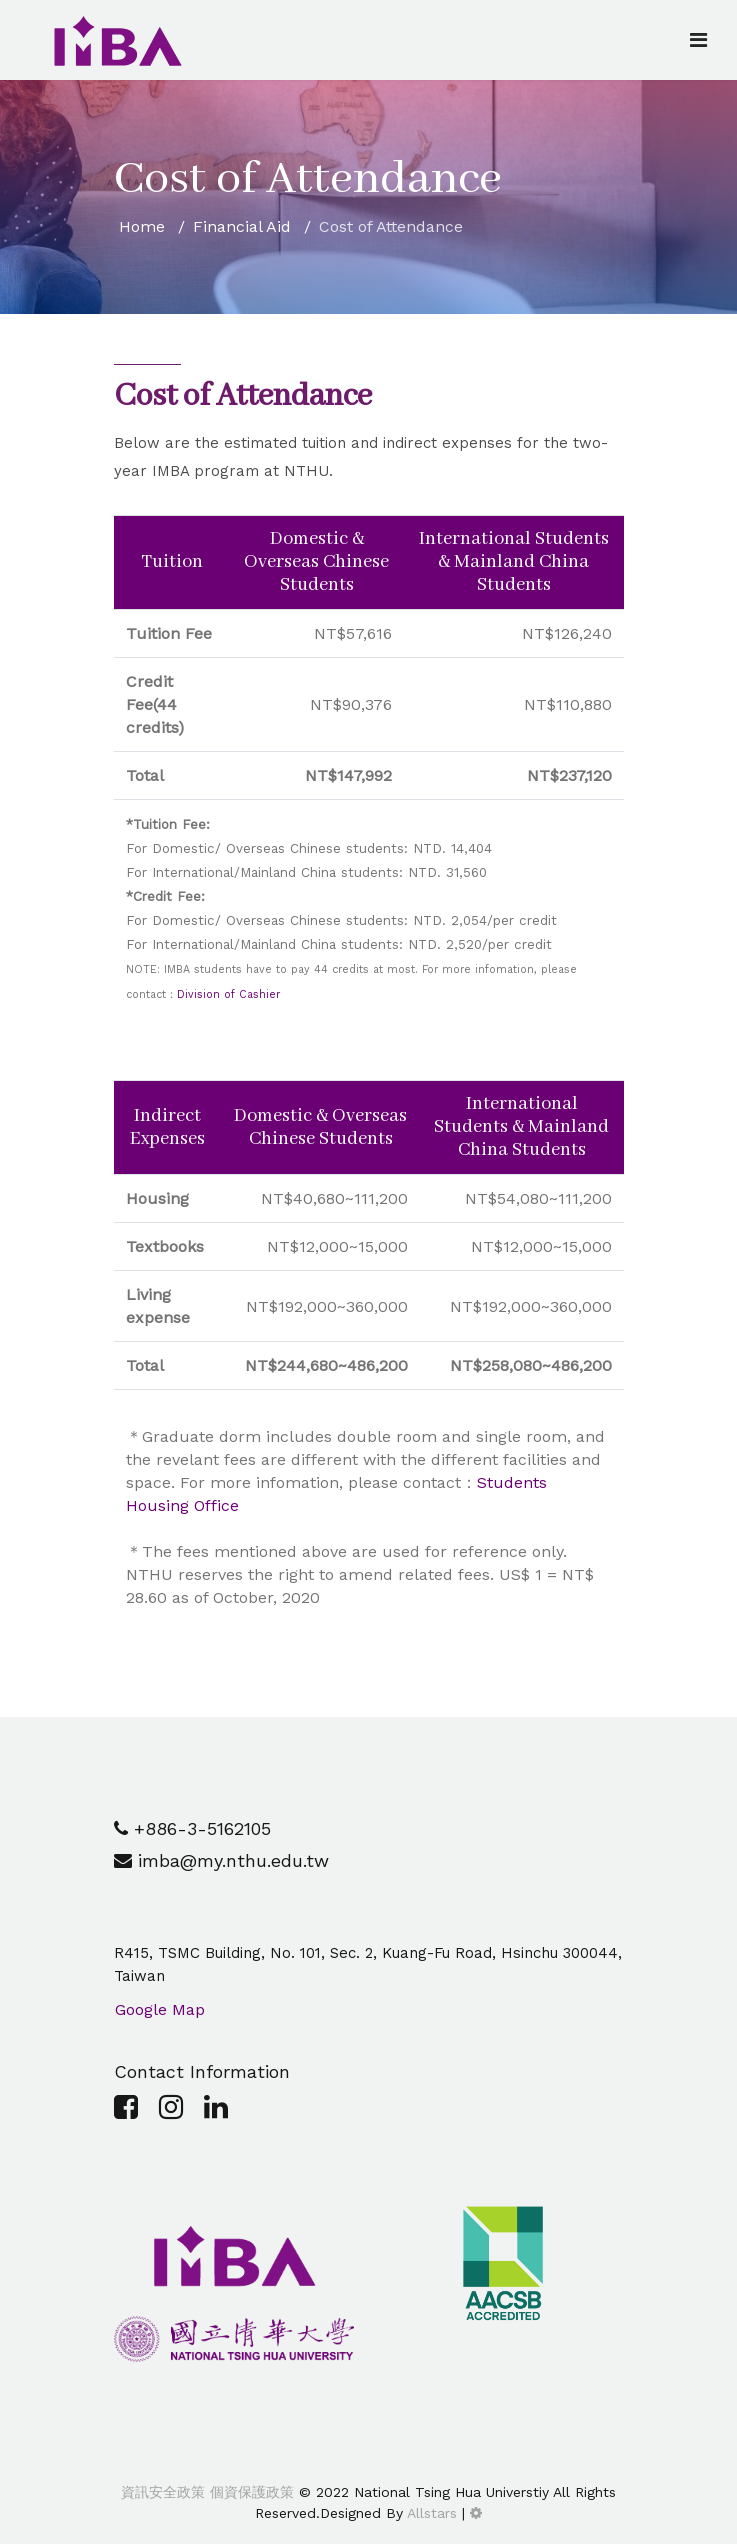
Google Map (160, 2009)
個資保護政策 (249, 2492)
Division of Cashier (228, 994)
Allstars (432, 2513)
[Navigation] (698, 40)
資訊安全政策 (163, 2492)
